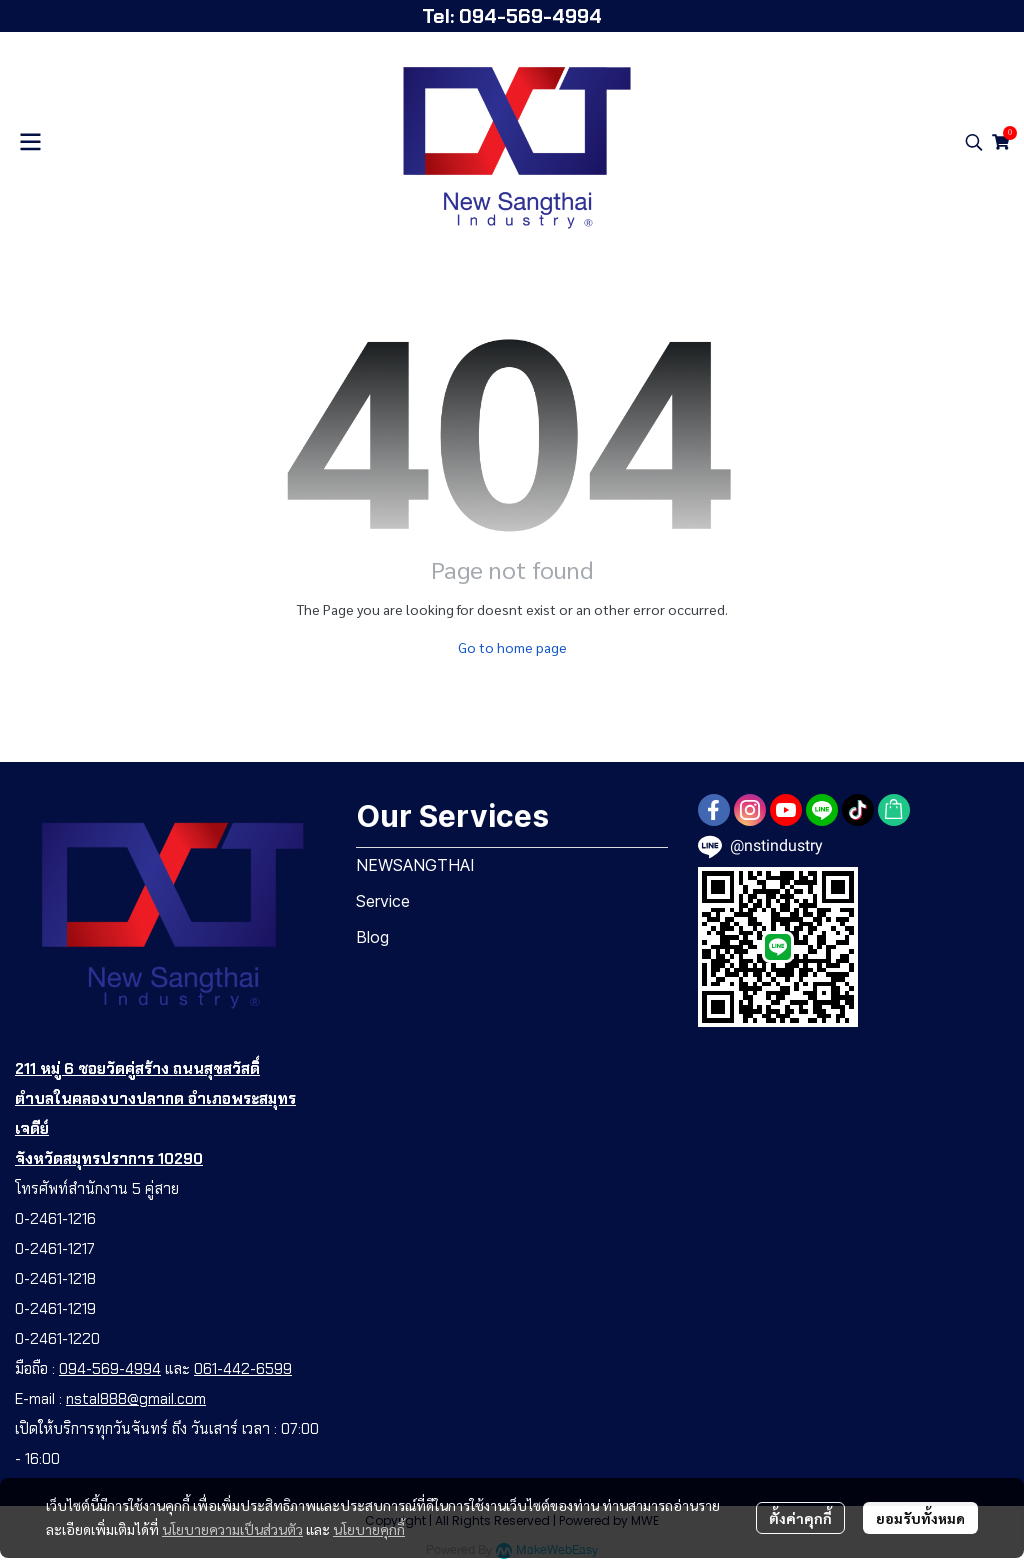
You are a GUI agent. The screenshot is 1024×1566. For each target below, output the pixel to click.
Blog (372, 937)
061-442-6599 (243, 1369)
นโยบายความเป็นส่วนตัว (232, 1529)
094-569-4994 (110, 1369)
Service (383, 901)
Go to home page (512, 647)
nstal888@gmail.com (136, 1399)
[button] (974, 142)
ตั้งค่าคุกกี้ (800, 1518)
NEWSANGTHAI (415, 865)
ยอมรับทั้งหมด (920, 1518)
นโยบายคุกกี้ (369, 1529)
